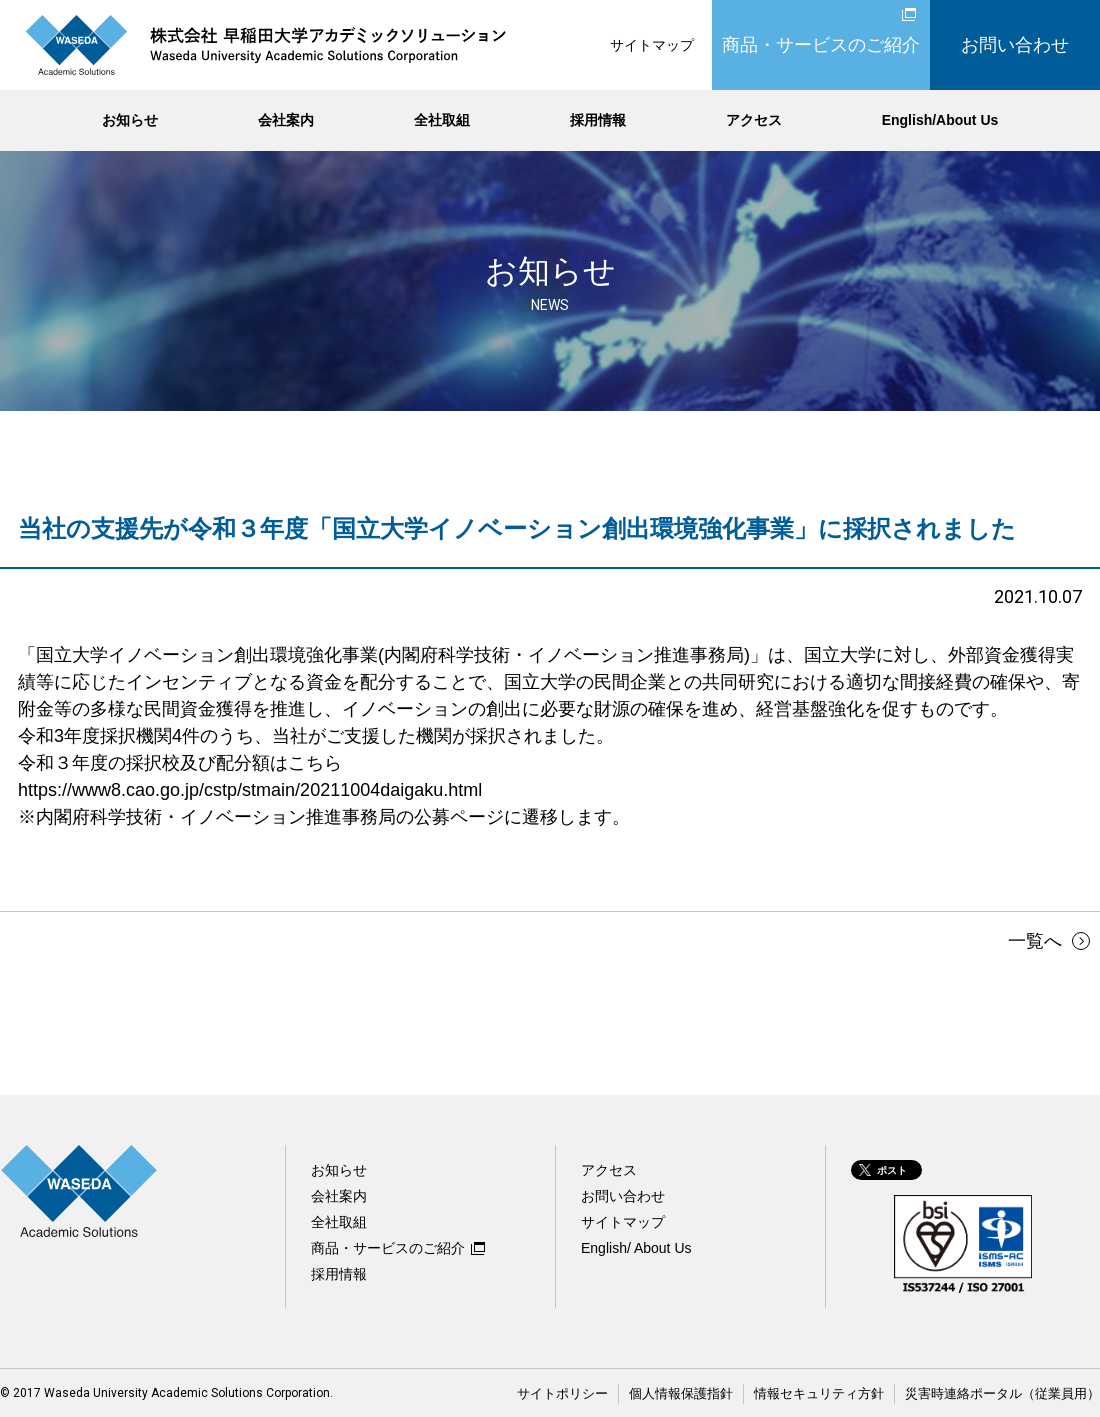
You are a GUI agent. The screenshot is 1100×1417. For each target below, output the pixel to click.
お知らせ (130, 120)
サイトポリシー (599, 1393)
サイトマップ (652, 45)
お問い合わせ (1015, 45)
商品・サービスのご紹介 (821, 45)
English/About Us (940, 120)
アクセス (754, 120)
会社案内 (286, 120)
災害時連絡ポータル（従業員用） (1010, 1393)
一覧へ (1029, 941)
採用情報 (598, 120)
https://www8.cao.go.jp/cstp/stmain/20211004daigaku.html (250, 790)
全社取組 (442, 120)
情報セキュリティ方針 (839, 1393)
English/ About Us (636, 1248)
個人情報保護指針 (710, 1393)
